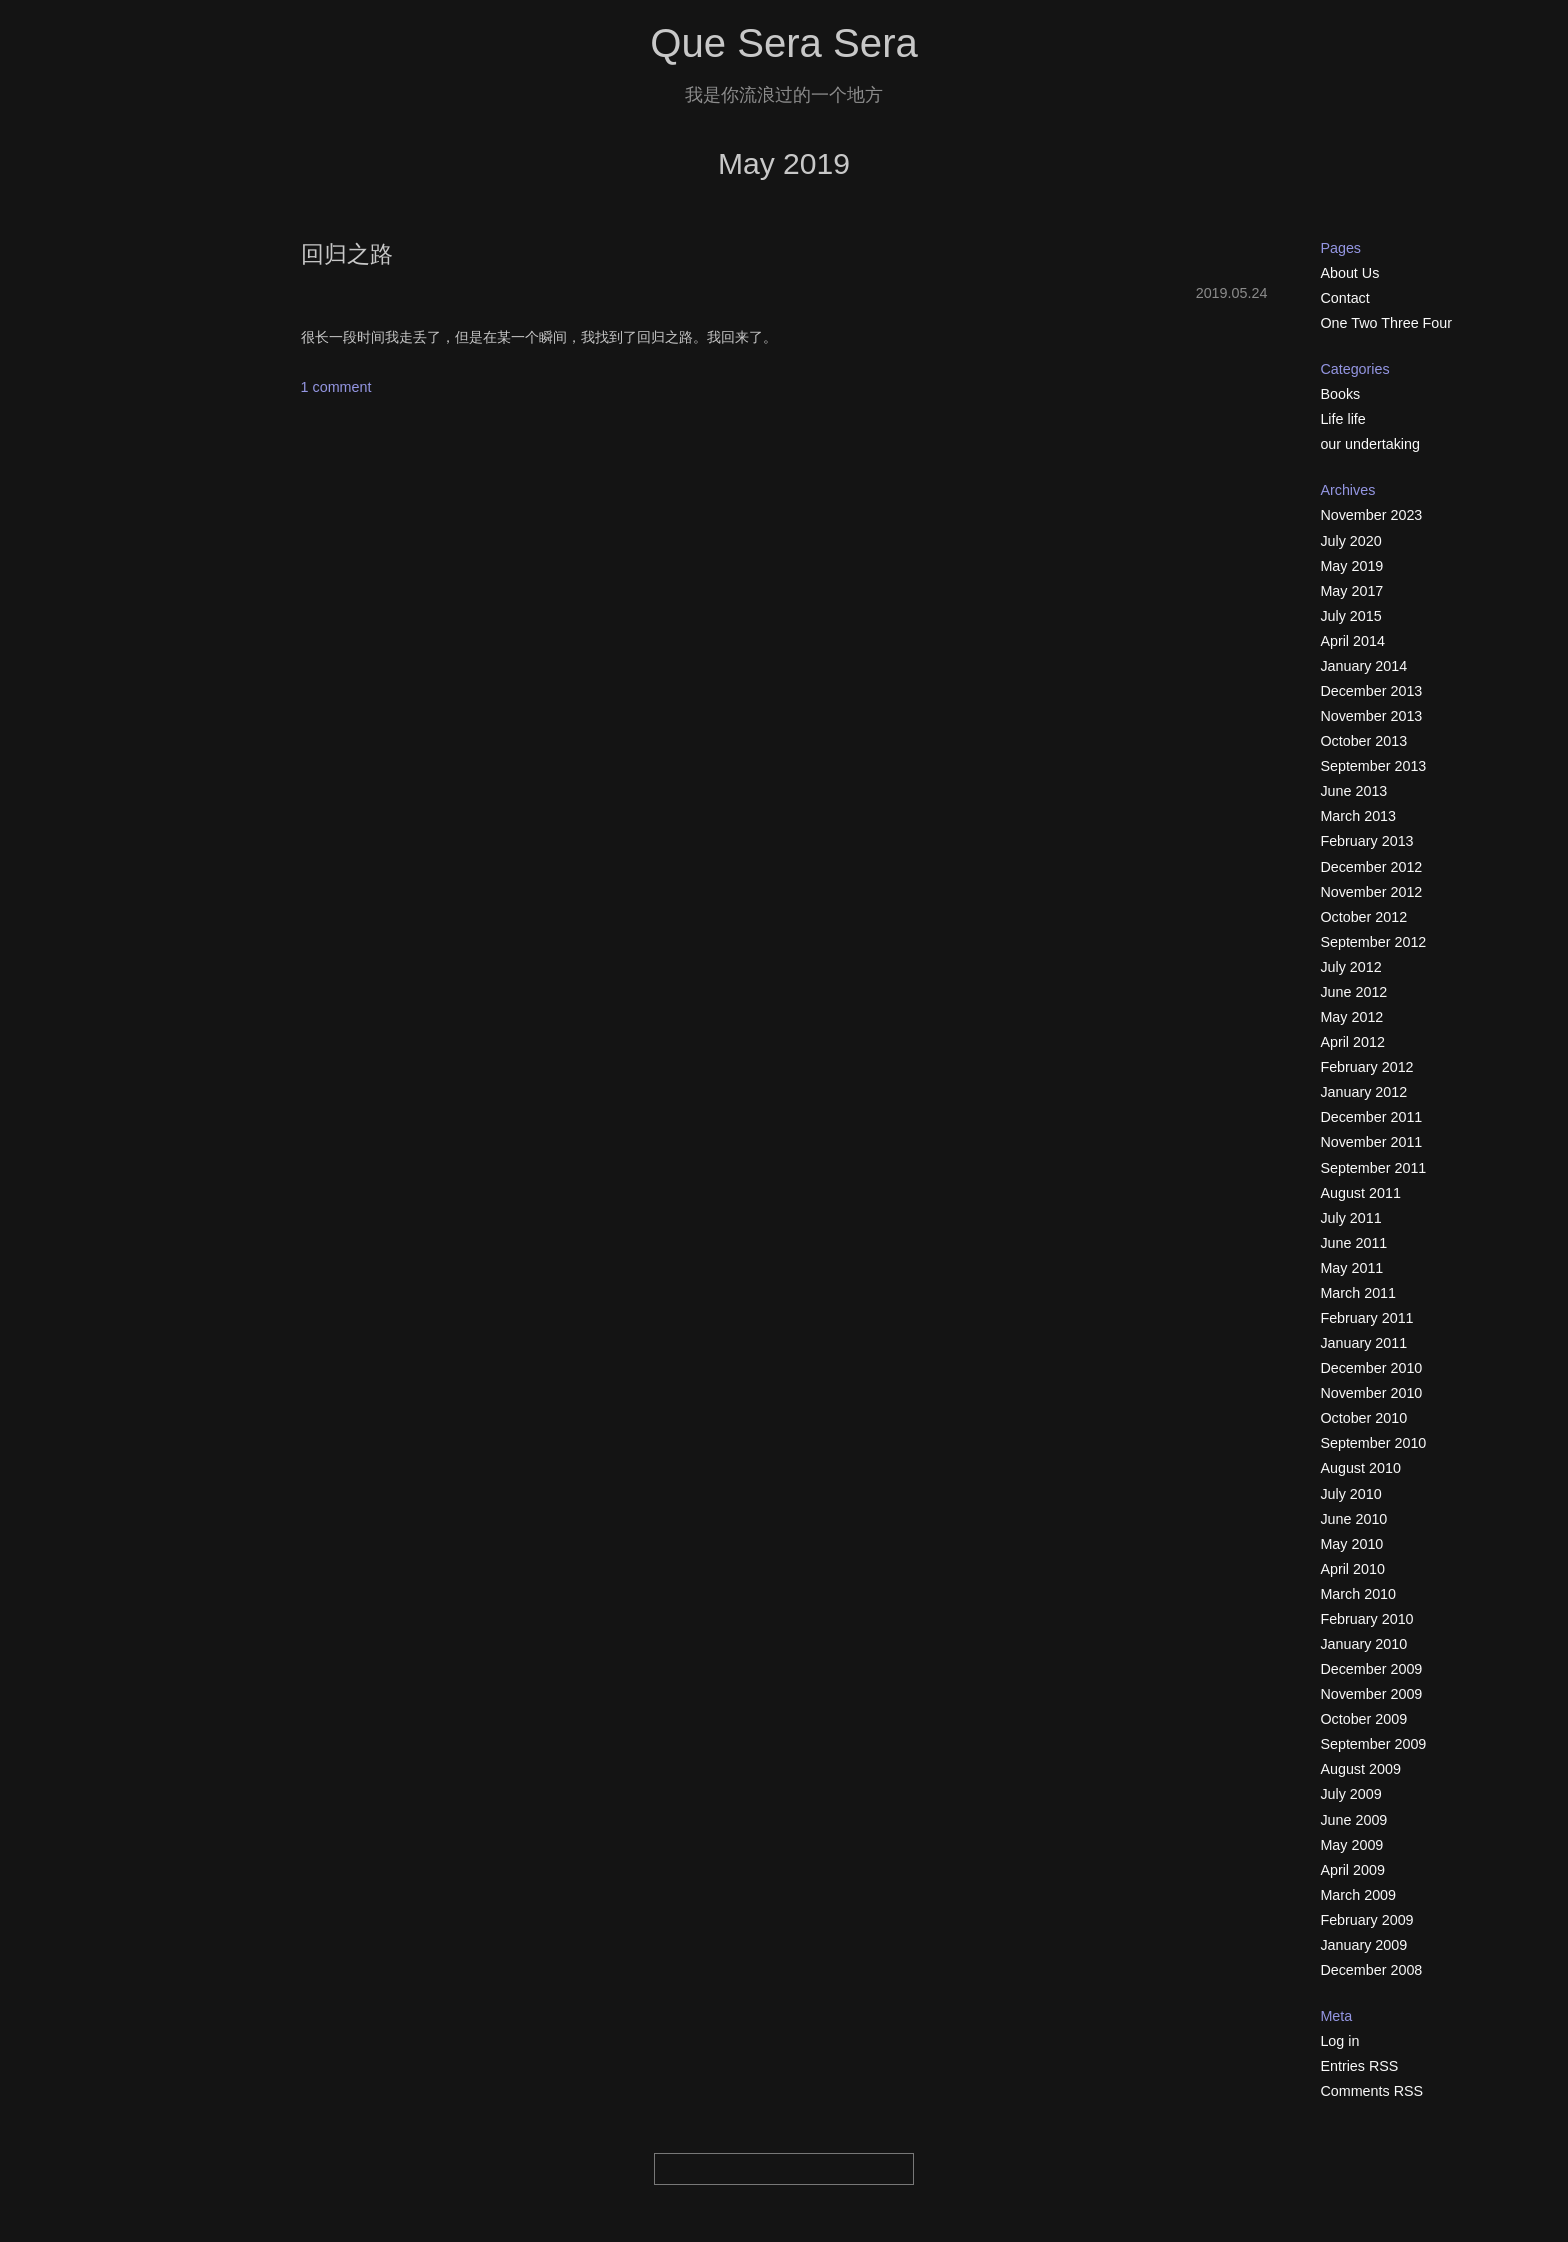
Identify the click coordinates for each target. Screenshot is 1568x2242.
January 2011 (1363, 1343)
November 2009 (1371, 1694)
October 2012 (1363, 917)
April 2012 (1352, 1042)
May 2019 (1351, 566)
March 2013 (1358, 816)
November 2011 (1371, 1142)
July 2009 (1350, 1794)
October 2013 (1363, 741)
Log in (1339, 2041)
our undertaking (1370, 444)
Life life (1342, 419)
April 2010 (1352, 1569)
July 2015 (1350, 616)
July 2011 (1350, 1218)
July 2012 (1350, 967)
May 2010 (1351, 1544)
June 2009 (1353, 1820)
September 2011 (1373, 1168)
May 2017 (1351, 591)
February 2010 (1366, 1619)
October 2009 (1363, 1719)
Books (1340, 394)
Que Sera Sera (784, 43)
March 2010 (1358, 1594)
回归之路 (347, 254)
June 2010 (1353, 1519)
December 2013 (1371, 691)
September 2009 (1373, 1744)
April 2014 (1352, 641)
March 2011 (1358, 1293)
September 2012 (1373, 942)
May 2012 (1351, 1017)
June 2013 (1353, 791)
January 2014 (1363, 666)
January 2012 (1363, 1092)
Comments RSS (1371, 2091)
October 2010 (1363, 1418)
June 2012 (1353, 992)
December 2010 (1371, 1368)
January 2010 (1363, 1644)
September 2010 (1373, 1443)
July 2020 (1350, 541)
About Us (1349, 273)
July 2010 (1350, 1494)
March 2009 (1358, 1895)
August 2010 (1360, 1468)
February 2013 (1366, 841)
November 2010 (1371, 1393)
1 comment (336, 387)
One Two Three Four (1386, 323)
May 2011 (1351, 1268)
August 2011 (1360, 1193)
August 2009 (1360, 1769)
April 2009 (1352, 1870)
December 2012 (1371, 867)
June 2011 (1353, 1243)
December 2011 (1371, 1117)
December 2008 (1371, 1970)
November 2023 (1371, 515)
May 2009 (1351, 1845)
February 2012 (1366, 1067)
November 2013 (1371, 716)
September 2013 (1373, 766)
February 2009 (1366, 1920)
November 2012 (1371, 892)
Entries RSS (1359, 2066)
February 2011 (1366, 1318)
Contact (1344, 298)
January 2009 (1363, 1945)
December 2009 (1371, 1669)
